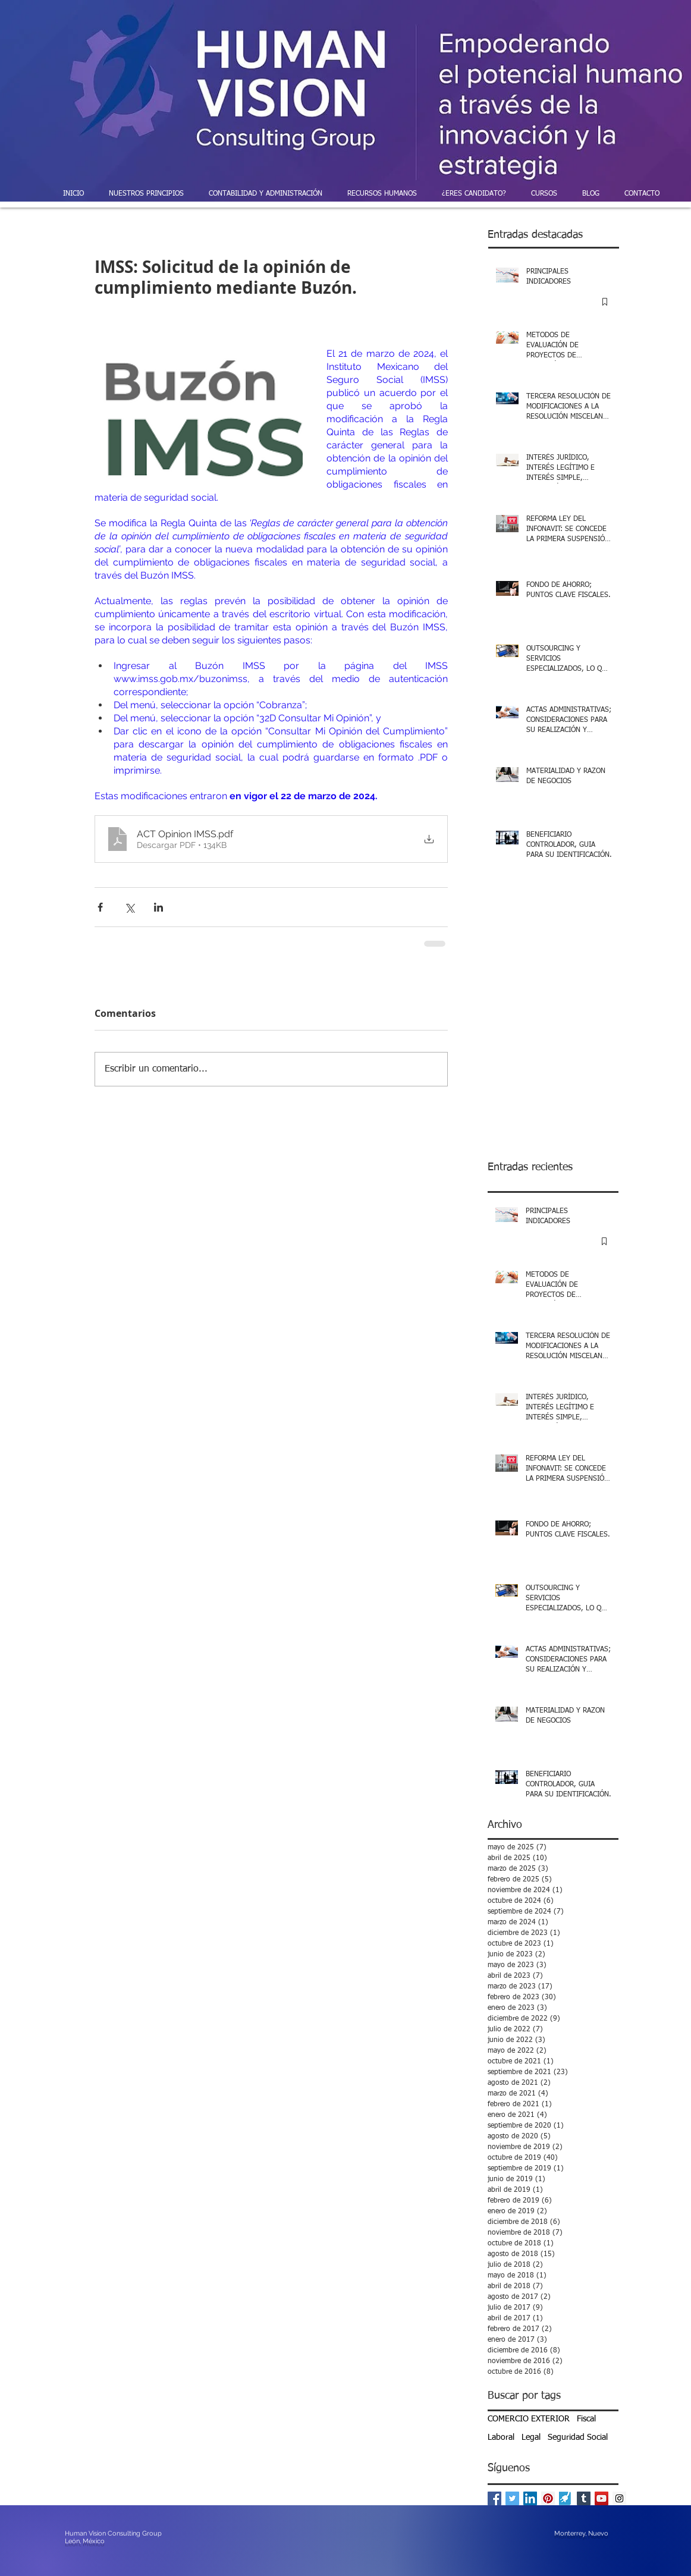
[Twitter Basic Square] (512, 2498)
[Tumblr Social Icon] (584, 2498)
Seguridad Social (578, 2437)
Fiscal (586, 2419)
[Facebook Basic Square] (494, 2498)
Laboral (501, 2437)
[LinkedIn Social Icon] (530, 2498)
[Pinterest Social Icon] (548, 2498)
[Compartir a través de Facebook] (100, 907)
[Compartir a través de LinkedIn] (158, 907)
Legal (531, 2437)
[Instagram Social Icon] (619, 2498)
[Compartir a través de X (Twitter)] (129, 907)
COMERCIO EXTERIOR (529, 2419)
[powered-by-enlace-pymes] (566, 2498)
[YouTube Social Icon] (601, 2498)
